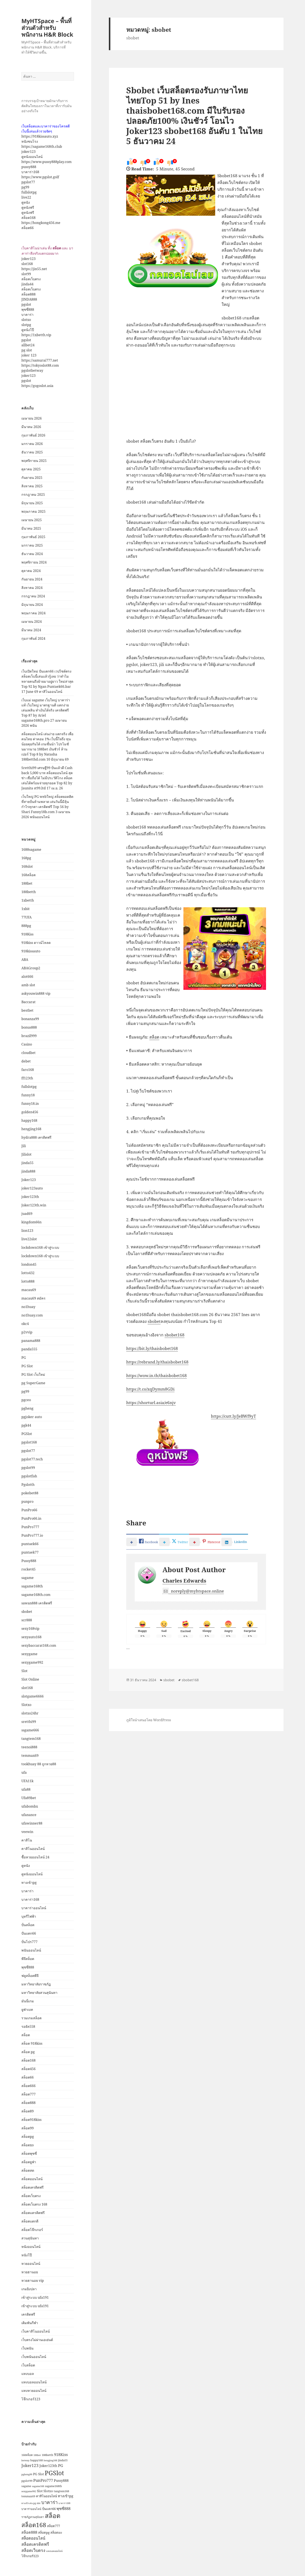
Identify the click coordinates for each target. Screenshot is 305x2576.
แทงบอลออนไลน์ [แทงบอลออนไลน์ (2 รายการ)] (54, 2551)
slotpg (26, 324)
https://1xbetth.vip (36, 335)
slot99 (26, 274)
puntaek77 (30, 1552)
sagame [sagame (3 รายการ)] (26, 2486)
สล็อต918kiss (31, 2119)
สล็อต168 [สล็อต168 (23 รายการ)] (33, 2525)
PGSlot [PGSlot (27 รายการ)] (54, 2473)
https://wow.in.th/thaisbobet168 (156, 1375)
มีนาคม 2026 (31, 426)
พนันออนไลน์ (31, 1950)
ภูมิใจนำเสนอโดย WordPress (148, 1720)
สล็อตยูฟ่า (28, 2162)
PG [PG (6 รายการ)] (60, 2465)
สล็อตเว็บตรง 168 (34, 2204)
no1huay (28, 1306)
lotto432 (28, 1273)
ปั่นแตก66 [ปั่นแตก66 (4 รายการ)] (49, 2509)
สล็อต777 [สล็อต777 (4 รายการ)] (53, 2526)
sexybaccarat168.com (38, 1645)
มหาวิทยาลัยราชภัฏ (36, 1984)
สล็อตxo (27, 2145)
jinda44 (27, 284)
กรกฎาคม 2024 (33, 596)
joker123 (28, 151)
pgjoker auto (31, 1416)
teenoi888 (29, 1747)
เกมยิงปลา (29, 2289)
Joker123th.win (33, 1205)
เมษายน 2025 (31, 520)
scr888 (26, 1620)
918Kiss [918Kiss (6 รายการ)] (61, 2454)
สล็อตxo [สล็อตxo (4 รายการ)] (56, 2532)
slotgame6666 (32, 1696)
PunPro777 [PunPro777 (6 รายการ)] (43, 2480)
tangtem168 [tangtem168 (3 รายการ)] (61, 2491)
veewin (27, 1831)
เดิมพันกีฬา (29, 2322)
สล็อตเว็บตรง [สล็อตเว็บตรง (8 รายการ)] (33, 2550)
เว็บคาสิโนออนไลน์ (35, 2331)
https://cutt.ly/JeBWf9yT (233, 1416)
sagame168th (32, 1586)
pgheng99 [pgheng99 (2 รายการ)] (26, 2474)
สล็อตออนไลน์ (32, 2179)
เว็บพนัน (27, 2348)
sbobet (26, 1611)
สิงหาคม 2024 (32, 587)
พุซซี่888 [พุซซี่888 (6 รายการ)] (64, 2508)
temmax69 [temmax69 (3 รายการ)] (28, 2496)
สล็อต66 (27, 227)
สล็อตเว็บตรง (31, 279)
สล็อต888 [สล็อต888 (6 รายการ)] (29, 2532)
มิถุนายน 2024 (32, 604)
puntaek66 (30, 1543)
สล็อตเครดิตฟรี (32, 2187)
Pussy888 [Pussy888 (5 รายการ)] (61, 2480)
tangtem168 (31, 1738)
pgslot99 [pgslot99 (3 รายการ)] (26, 2481)
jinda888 (28, 1171)
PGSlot (26, 1433)
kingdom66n (31, 1222)
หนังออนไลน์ (30, 2246)
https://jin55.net (34, 269)
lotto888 (28, 1281)
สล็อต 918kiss (31, 2043)
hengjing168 (31, 1129)
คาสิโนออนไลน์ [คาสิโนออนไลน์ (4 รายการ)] (46, 2496)
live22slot (29, 1239)
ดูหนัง (25, 202)
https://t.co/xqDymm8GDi (150, 1389)
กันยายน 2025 (31, 477)
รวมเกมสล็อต (31, 2018)
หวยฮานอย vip (32, 2280)
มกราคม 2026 (32, 443)
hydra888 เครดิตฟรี (36, 1137)
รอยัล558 (28, 2026)
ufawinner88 (31, 1823)
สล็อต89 (27, 2111)
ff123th (27, 1078)
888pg (26, 925)
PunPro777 (30, 1527)
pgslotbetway (32, 370)
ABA (24, 959)
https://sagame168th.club (41, 146)
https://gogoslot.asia (37, 385)
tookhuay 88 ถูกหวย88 (38, 1764)
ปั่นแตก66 (28, 1933)
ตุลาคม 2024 (31, 570)
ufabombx (29, 1806)
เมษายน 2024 (31, 621)
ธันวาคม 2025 (32, 452)
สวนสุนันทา (30, 2238)
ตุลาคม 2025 (31, 469)
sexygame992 (32, 1662)
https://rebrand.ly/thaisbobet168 (157, 1362)
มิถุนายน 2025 (32, 503)
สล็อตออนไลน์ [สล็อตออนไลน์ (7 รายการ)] (33, 2538)
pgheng (27, 1408)
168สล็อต (28, 875)
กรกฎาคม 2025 (33, 494)
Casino (26, 1044)
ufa (24, 1772)
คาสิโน (26, 1840)
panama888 (30, 1340)
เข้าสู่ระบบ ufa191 (35, 2297)
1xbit (25, 908)
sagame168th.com (35, 1594)
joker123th (30, 1196)
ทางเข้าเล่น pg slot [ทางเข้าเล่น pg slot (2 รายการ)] (30, 2503)
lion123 (27, 1230)
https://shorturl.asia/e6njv (151, 1402)
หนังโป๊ (26, 2255)
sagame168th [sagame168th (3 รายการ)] (53, 2486)
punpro (27, 1501)
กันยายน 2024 (31, 579)
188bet (26, 883)
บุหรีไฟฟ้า (28, 1916)
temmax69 (30, 1755)
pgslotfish (29, 1476)
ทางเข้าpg (29, 1882)
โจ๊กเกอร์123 (30, 2399)
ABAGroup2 (30, 968)
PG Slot (27, 1366)
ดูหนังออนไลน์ (32, 156)
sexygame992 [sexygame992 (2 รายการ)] (28, 2491)
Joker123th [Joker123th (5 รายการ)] (48, 2465)
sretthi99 (28, 1721)
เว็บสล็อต (28, 2365)
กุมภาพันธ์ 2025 (33, 537)
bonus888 (29, 1027)
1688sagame (31, 849)
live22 (26, 197)
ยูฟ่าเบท (27, 2009)
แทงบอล (27, 2373)
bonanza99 (30, 1019)
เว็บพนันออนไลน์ (33, 2356)
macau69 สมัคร (33, 1298)
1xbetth (27, 900)
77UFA (26, 917)
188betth (28, 892)
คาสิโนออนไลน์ (33, 1848)
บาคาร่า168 (30, 172)
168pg (26, 858)
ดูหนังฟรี (27, 207)
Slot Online (30, 1679)
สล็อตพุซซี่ (29, 2153)
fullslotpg (29, 192)
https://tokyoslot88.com (40, 365)
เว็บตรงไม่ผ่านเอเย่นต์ (37, 2339)
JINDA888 (29, 299)
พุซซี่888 (27, 309)
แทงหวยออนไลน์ (33, 2390)
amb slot (28, 985)
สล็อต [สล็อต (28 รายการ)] (52, 2515)
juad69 (26, 1213)
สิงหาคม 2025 (32, 486)
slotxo (26, 319)
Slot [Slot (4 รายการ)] (40, 2491)
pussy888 (28, 166)
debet (26, 1061)
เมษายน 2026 (31, 418)
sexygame (29, 1654)
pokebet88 (29, 1493)
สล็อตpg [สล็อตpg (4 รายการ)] (44, 2532)
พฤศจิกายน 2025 (34, 460)
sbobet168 (174, 1335)
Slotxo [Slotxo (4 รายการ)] (48, 2491)
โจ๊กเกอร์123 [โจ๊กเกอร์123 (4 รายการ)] (30, 2556)
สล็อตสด (27, 2170)
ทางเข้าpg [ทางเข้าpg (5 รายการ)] (65, 2495)
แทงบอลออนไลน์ (34, 2382)
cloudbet (28, 1052)
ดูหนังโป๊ (27, 329)
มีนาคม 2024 (31, 630)
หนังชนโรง (29, 141)
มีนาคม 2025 (31, 528)
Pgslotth (28, 1484)
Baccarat (28, 1002)
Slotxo (26, 1704)
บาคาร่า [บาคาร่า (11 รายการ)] (49, 2502)
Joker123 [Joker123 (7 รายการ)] (30, 2465)
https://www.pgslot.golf (40, 177)
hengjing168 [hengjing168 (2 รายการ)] (50, 2460)
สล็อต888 (28, 294)
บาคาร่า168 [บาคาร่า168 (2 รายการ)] (64, 2503)
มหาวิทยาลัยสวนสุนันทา (39, 1992)
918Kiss (27, 934)
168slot (27, 866)
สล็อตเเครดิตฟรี (33, 2212)
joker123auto (32, 1188)
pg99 (25, 187)
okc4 (25, 1323)
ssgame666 (30, 1730)
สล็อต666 (28, 2085)
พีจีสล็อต (27, 1958)
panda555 (29, 1349)
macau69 (28, 1289)
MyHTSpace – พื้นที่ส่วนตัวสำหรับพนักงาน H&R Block (47, 27)
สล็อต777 (28, 2094)
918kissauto (30, 951)
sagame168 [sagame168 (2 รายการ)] (38, 2486)
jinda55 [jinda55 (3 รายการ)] (63, 2460)
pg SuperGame (33, 1383)
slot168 (27, 263)
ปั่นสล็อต (27, 1925)
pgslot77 (28, 182)
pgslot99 (28, 1467)
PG (23, 1357)
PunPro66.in (31, 1518)
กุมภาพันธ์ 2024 (33, 638)
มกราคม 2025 (32, 545)
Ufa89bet (28, 1798)
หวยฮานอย (29, 2272)
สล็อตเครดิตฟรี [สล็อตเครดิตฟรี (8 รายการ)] (35, 2544)
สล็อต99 (27, 2128)
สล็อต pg (28, 2052)
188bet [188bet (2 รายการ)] (37, 2455)
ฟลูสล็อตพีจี (30, 1975)
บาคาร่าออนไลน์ (33, 1908)
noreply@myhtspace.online (193, 1591)
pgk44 (26, 1425)
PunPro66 (29, 1510)
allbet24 (28, 345)
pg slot (26, 350)
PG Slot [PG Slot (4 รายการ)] (38, 2474)
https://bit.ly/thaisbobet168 (152, 1348)
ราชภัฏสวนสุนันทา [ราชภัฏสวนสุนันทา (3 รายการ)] (32, 2517)
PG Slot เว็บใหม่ (33, 1374)
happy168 (29, 1120)
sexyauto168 (31, 1637)
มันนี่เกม (27, 2001)
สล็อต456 (28, 2068)
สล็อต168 (28, 217)
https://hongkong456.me (40, 222)
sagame (27, 1577)
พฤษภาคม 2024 (33, 613)
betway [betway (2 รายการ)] (25, 2460)
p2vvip (26, 1332)
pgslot (26, 304)
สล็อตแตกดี (29, 2221)
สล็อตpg (27, 2136)
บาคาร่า (27, 314)
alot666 (27, 976)
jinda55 (27, 1162)
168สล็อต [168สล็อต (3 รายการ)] (27, 2455)
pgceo (26, 1400)
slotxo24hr (30, 1713)
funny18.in (30, 1103)
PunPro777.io (32, 1535)
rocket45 (28, 1569)
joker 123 (28, 355)
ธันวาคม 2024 (32, 553)
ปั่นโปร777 (29, 1941)
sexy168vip (30, 1628)
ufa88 (25, 1789)
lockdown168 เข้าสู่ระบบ (40, 1247)
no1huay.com (32, 1315)
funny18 (28, 1095)
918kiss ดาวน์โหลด (36, 942)
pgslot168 (29, 1442)
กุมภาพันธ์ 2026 (33, 435)
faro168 (27, 1069)
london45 (28, 1264)
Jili (23, 1146)
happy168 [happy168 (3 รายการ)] (36, 2460)
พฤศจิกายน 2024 (34, 562)
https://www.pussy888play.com (46, 161)
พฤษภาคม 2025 (33, 511)
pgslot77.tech (32, 1459)
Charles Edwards (184, 1580)
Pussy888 (28, 1560)
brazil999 (29, 1035)
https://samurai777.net (39, 360)
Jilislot (26, 1154)
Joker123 (28, 1179)
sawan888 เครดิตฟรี (36, 1603)
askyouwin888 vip (35, 993)
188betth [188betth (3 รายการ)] (47, 2455)
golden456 (29, 1112)
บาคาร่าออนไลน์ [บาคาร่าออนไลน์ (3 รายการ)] (31, 2509)
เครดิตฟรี (28, 2314)
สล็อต (25, 2035)
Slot (24, 1671)
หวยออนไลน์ (30, 2263)
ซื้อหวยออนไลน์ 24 (35, 1857)
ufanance (28, 1814)
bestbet (27, 1010)
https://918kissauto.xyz (39, 136)
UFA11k (27, 1781)
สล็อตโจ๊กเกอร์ (32, 2229)
